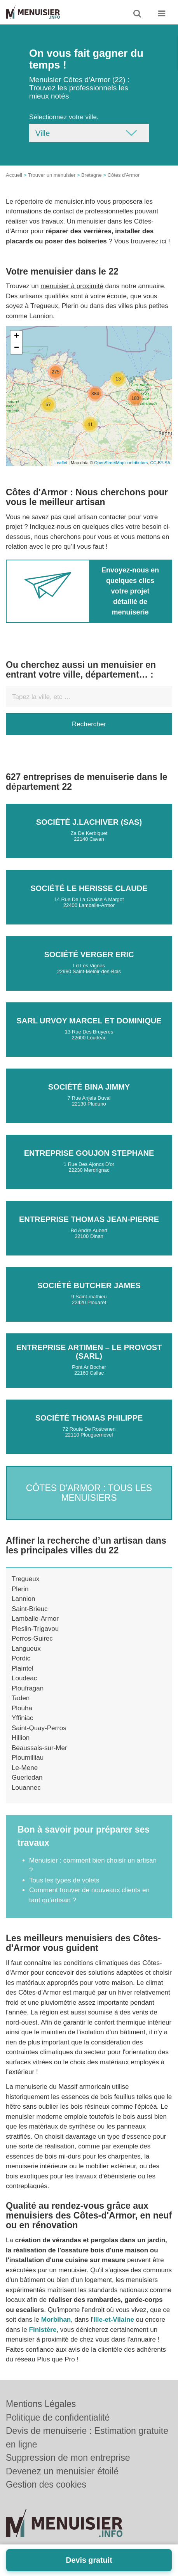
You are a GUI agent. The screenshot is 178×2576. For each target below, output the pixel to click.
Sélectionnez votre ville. (64, 117)
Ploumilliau (28, 1757)
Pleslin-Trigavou (35, 1628)
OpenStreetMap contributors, (122, 462)
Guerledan (27, 1777)
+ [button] (16, 336)
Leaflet (60, 462)
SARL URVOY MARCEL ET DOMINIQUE (88, 1020)
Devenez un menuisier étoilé (62, 2471)
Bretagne (91, 175)
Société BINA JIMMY (89, 1087)
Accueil (14, 175)
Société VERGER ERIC (89, 954)
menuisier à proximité (71, 286)
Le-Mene (25, 1767)
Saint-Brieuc (30, 1609)
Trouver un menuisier (51, 175)
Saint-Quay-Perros (39, 1728)
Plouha (22, 1708)
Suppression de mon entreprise (68, 2458)
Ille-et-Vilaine (113, 2319)
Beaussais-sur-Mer (39, 1748)
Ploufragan (28, 1688)
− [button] (16, 348)
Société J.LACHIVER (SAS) (89, 822)
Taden (21, 1698)
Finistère (43, 2329)
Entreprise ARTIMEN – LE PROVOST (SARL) (89, 1351)
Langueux (26, 1648)
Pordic (21, 1658)
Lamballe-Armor (35, 1618)
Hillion (21, 1737)
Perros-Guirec (32, 1638)
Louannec (26, 1787)
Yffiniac (22, 1718)
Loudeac (24, 1678)
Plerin (20, 1589)
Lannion (23, 1598)
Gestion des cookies (46, 2484)
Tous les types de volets (64, 1880)
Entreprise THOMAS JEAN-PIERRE (89, 1219)
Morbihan (56, 2319)
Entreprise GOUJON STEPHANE (89, 1153)
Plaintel (22, 1668)
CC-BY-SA (160, 462)
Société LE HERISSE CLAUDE (88, 888)
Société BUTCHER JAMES (89, 1285)
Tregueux (25, 1579)
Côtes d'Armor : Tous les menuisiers (89, 1492)
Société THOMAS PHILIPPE (89, 1418)
